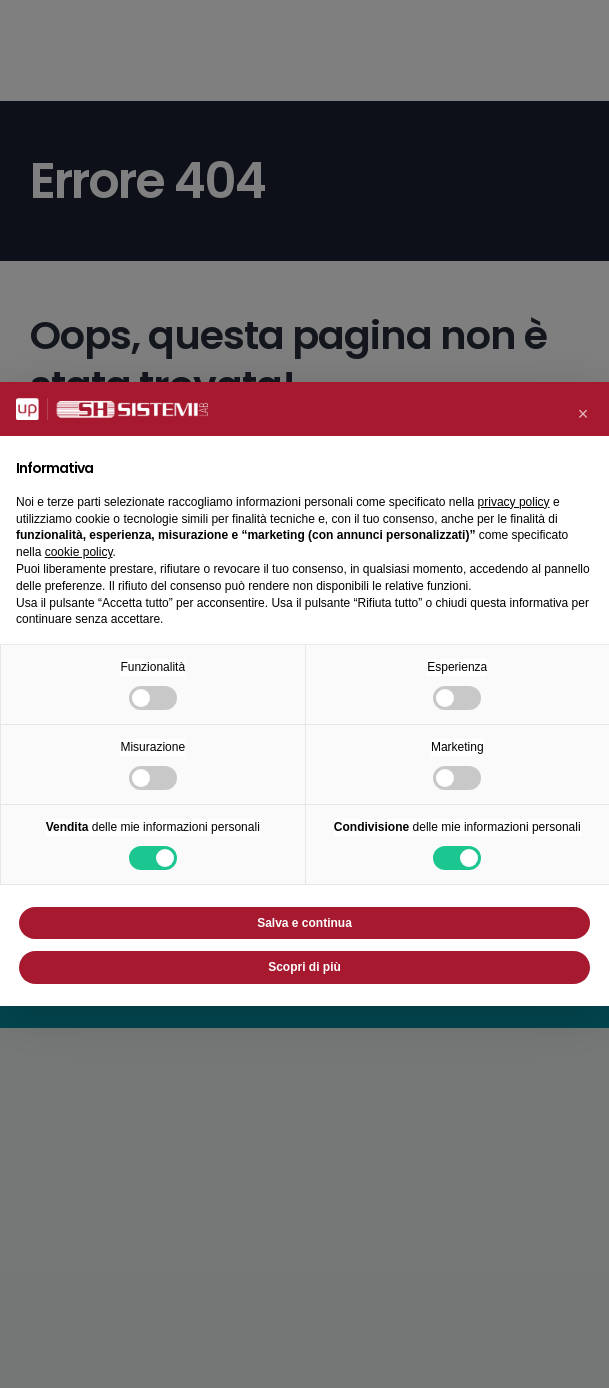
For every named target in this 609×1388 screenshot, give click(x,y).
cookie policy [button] (79, 552)
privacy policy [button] (514, 502)
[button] (583, 414)
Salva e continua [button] (304, 923)
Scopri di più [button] (304, 967)
